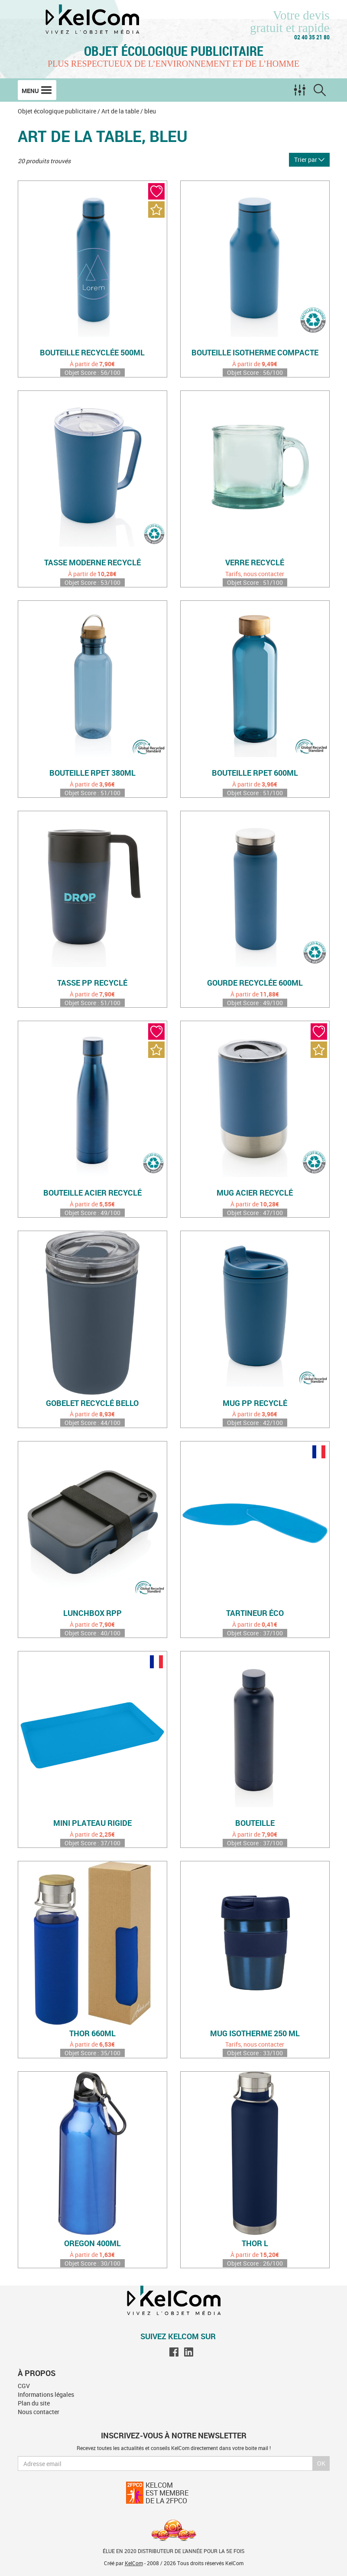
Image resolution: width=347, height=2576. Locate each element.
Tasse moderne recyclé (92, 562)
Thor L (255, 2243)
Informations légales (46, 2394)
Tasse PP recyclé (92, 983)
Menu (37, 90)
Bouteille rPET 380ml (92, 773)
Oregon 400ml (92, 2243)
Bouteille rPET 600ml (255, 773)
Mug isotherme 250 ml (255, 2033)
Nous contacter (38, 2412)
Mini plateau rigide (92, 1823)
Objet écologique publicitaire (173, 51)
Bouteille (255, 1823)
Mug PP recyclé (255, 1403)
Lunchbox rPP (92, 1613)
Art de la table (120, 111)
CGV (24, 2386)
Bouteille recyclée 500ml (92, 352)
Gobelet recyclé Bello (92, 1403)
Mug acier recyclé (255, 1193)
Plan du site (34, 2403)
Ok (321, 2463)
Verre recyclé (254, 562)
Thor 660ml (92, 2033)
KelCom (134, 2563)
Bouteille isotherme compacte (254, 352)
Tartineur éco (255, 1613)
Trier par (309, 159)
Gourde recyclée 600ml (255, 983)
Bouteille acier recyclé (92, 1193)
